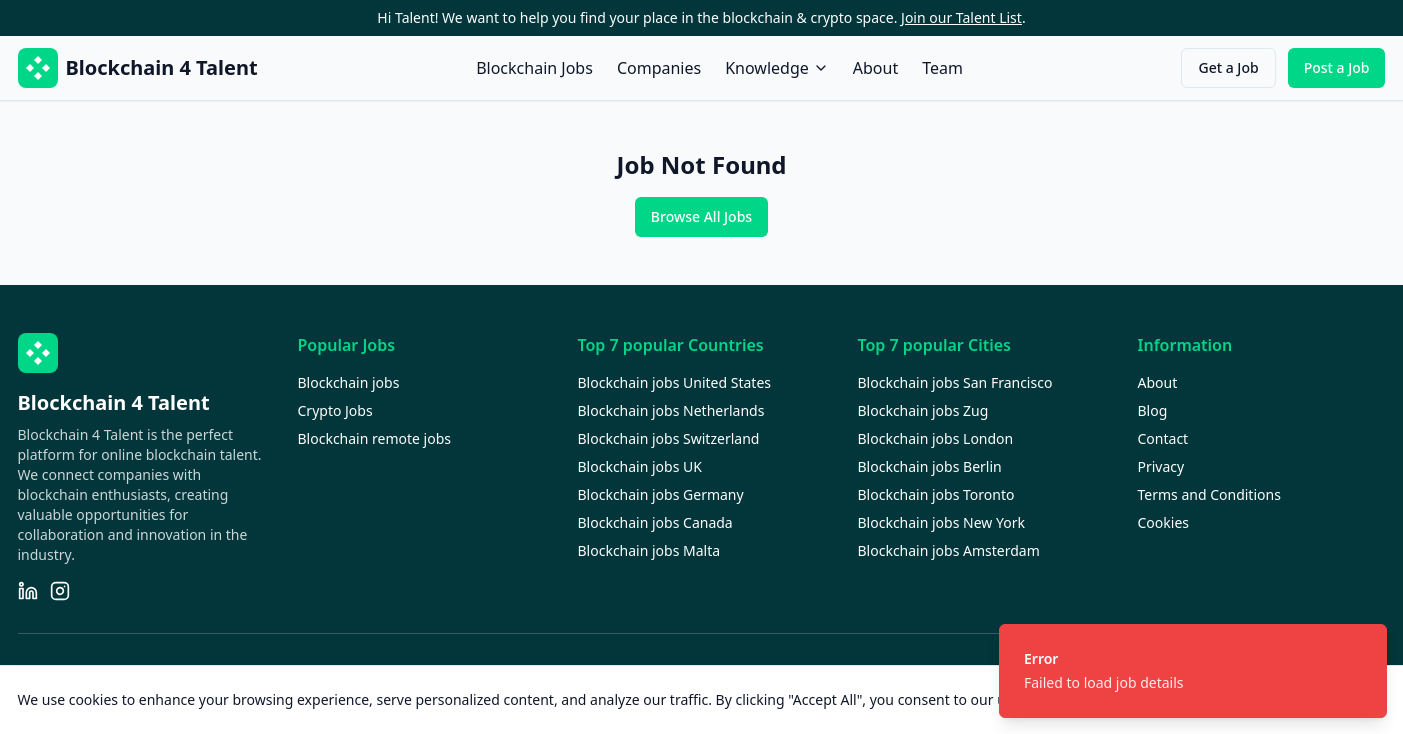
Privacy (1161, 466)
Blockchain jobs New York (941, 522)
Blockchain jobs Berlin (930, 466)
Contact (1163, 438)
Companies (659, 68)
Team (942, 68)
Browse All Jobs (701, 216)
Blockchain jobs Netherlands (671, 410)
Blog (1153, 410)
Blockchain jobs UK (640, 466)
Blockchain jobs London (936, 438)
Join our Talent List (961, 17)
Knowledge (777, 68)
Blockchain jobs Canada (655, 522)
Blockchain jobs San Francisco (955, 382)
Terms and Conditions (1209, 494)
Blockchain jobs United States (675, 382)
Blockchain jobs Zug (923, 410)
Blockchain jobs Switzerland (669, 438)
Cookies (1163, 522)
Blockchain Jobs (534, 68)
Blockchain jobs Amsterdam (949, 550)
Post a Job (1337, 67)
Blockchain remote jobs (374, 438)
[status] (1193, 671)
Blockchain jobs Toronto (936, 494)
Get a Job (1228, 67)
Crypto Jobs (335, 410)
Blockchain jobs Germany (661, 494)
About (875, 68)
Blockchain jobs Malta (649, 550)
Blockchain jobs (349, 382)
